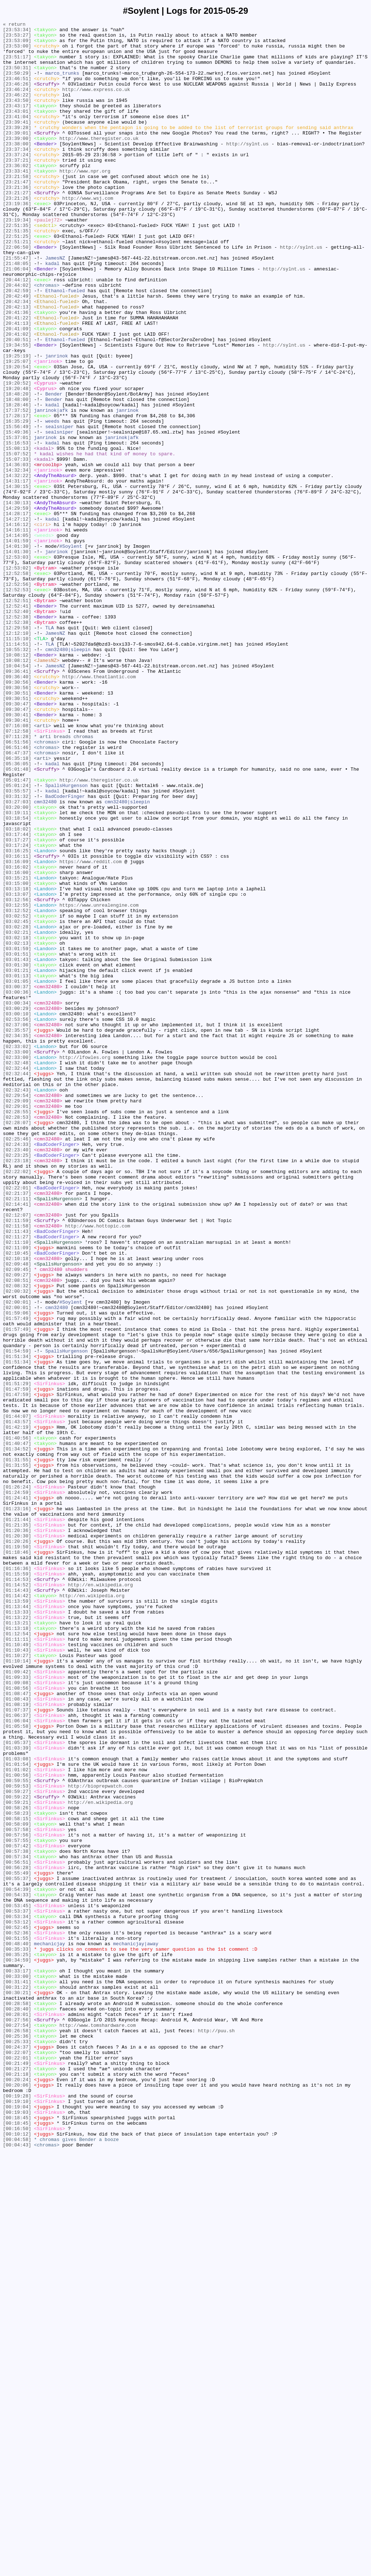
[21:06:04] (17, 318)
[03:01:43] (17, 1147)
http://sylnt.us (247, 168)
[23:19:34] (17, 260)
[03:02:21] (17, 1114)
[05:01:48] (17, 919)
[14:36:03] (17, 553)
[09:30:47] (17, 840)
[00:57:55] (17, 2204)
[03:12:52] (17, 1088)
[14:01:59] (17, 645)
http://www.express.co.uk (96, 103)
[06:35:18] (17, 906)
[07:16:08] (17, 867)
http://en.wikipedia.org (100, 1897)
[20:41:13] (17, 384)
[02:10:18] (17, 1506)
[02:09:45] (17, 1519)
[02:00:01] (17, 1558)
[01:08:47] (17, 2028)
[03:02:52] (17, 1095)
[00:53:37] (17, 2289)
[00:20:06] (17, 2498)
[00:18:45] (17, 2537)
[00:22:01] (17, 2465)
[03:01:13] (17, 1167)
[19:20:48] (17, 462)
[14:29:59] (17, 605)
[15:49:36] (17, 514)
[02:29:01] (17, 1323)
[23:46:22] (17, 110)
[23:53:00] (17, 51)
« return (14, 25)
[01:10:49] (17, 1969)
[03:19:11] (17, 971)
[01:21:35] (17, 1826)
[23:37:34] (17, 175)
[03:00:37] (17, 1180)
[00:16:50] (17, 2550)
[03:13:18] (17, 1062)
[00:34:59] (17, 2348)
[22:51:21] (17, 286)
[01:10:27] (17, 1982)
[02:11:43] (17, 1473)
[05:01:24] (17, 938)
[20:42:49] (17, 351)
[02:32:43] (17, 1304)
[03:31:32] (17, 951)
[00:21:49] (17, 2472)
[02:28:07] (17, 1343)
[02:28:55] (17, 1330)
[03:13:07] (17, 1069)
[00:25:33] (17, 2446)
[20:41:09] (17, 390)
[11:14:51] (17, 769)
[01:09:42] (17, 2002)
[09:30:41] (17, 853)
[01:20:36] (17, 1832)
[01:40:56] (17, 1721)
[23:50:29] (17, 83)
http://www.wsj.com (87, 234)
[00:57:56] (17, 2198)
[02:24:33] (17, 1369)
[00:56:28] (17, 2237)
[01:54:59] (17, 1617)
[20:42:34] (17, 358)
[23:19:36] (17, 240)
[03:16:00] (17, 1043)
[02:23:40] (17, 1375)
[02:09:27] (17, 1526)
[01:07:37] (17, 2048)
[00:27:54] (17, 2426)
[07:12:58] (17, 873)
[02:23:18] (17, 1389)
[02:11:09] (17, 1493)
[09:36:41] (17, 801)
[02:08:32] (17, 1539)
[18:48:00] (17, 475)
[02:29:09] (17, 1317)
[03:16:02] (17, 1036)
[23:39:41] (17, 142)
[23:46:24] (17, 103)
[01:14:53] (17, 1891)
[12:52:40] (17, 729)
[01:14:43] (17, 1904)
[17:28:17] (17, 495)
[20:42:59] (17, 344)
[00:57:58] (17, 2191)
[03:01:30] (17, 1154)
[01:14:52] (17, 1897)
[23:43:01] (17, 129)
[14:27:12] (17, 619)
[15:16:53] (17, 527)
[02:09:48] (17, 1512)
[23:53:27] (17, 38)
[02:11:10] (17, 1486)
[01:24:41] (17, 1793)
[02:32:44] (17, 1278)
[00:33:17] (17, 2361)
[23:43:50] (17, 116)
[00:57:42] (17, 2211)
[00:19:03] (17, 2530)
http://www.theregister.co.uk (98, 162)
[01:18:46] (17, 1858)
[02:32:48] (17, 1271)
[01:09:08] (17, 2015)
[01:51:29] (17, 1656)
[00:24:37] (17, 2452)
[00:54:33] (17, 2269)
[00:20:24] (17, 2491)
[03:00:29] (17, 1206)
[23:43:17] (17, 123)
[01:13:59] (17, 1917)
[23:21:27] (17, 227)
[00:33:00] (17, 2367)
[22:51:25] (17, 279)
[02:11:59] (17, 1460)
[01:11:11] (17, 1963)
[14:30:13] (17, 599)
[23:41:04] (17, 136)
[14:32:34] (17, 560)
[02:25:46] (17, 1362)
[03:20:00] (17, 964)
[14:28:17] (17, 612)
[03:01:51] (17, 1141)
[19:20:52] (17, 455)
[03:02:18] (17, 1121)
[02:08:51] (17, 1532)
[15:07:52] (17, 540)
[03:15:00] (17, 1056)
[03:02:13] (17, 1128)
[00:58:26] (17, 2165)
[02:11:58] (17, 1467)
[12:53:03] (17, 664)
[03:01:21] (17, 1160)
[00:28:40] (17, 2406)
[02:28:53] (17, 1336)
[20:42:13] (17, 364)
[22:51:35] (17, 266)
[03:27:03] (17, 958)
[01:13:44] (17, 1924)
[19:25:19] (17, 423)
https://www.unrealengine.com (98, 1082)
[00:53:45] (17, 2282)
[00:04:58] (17, 2563)
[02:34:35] (17, 1238)
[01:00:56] (17, 2126)
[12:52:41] (17, 723)
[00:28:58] (17, 2400)
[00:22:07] (17, 2459)
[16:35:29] (17, 501)
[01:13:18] (17, 1950)
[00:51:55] (17, 2322)
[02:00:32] (17, 1545)
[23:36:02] (17, 194)
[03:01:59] (17, 1134)
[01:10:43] (17, 1976)
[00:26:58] (17, 2433)
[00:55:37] (17, 2250)
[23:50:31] (17, 77)
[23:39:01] (17, 155)
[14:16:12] (17, 625)
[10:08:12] (17, 782)
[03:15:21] (17, 1049)
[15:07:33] (17, 547)
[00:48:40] (17, 2328)
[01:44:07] (17, 1695)
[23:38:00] (17, 168)
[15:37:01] (17, 521)
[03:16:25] (17, 1017)
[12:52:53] (17, 703)
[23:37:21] (17, 188)
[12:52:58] (17, 684)
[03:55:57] (17, 945)
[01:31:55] (17, 1747)
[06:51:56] (17, 886)
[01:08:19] (17, 2041)
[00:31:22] (17, 2380)
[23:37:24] (17, 181)
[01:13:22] (17, 1937)
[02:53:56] (17, 1219)
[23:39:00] (17, 162)
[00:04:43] (17, 2570)
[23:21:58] (17, 207)
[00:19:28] (17, 2511)
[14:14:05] (17, 638)
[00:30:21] (17, 2387)
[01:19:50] (17, 1852)
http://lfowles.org (84, 1265)
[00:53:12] (17, 2302)
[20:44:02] (17, 338)
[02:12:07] (17, 1454)
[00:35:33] (17, 2335)
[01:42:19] (17, 1708)
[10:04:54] (17, 795)
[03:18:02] (17, 990)
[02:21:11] (17, 1434)
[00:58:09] (17, 2185)
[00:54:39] (17, 2263)
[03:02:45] (17, 1101)
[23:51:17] (17, 64)
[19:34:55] (17, 410)
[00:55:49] (17, 2243)
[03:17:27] (17, 1004)
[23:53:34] (17, 31)
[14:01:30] (17, 651)
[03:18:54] (17, 977)
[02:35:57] (17, 1232)
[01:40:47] (17, 1728)
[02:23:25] (17, 1382)
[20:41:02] (17, 397)
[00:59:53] (17, 2139)
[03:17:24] (17, 1010)
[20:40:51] (17, 403)
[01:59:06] (17, 1571)
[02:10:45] (17, 1499)
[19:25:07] (17, 429)
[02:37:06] (17, 1225)
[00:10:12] (17, 2557)
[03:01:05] (17, 1173)
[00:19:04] (17, 2524)
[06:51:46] (17, 893)
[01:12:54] (17, 1956)
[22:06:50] (17, 292)
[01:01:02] (17, 2119)
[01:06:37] (17, 2054)
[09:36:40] (17, 808)
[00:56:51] (17, 2230)
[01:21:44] (17, 1819)
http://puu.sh (216, 2433)
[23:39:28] (17, 149)
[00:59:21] (17, 2158)
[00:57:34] (17, 2224)
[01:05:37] (17, 2087)
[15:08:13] (17, 534)
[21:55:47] (17, 305)
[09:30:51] (17, 827)
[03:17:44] (17, 997)
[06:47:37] (17, 899)
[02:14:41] (17, 1441)
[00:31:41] (17, 2374)
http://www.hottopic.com (97, 1467)
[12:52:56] (17, 697)
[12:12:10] (17, 756)
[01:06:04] (17, 2061)
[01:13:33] (17, 1930)
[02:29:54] (17, 1310)
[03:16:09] (17, 1030)
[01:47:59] (17, 1663)
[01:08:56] (17, 2021)
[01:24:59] (17, 1787)
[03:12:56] (17, 1075)
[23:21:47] (17, 214)
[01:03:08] (17, 2106)
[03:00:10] (17, 1212)
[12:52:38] (17, 736)
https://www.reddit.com (90, 1030)
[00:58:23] (17, 2172)
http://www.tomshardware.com (97, 2426)
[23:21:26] (17, 234)
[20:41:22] (17, 377)
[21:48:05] (17, 312)
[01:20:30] (17, 1839)
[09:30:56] (17, 814)
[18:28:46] (17, 482)
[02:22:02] (17, 1402)
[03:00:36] (17, 1186)
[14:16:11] (17, 632)
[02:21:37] (17, 1428)
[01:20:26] (17, 1845)
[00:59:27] (17, 2145)
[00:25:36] (17, 2439)
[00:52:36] (17, 2315)
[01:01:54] (17, 2113)
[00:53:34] (17, 2296)
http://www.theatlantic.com (99, 808)
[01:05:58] (17, 2067)
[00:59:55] (17, 2132)
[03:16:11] (17, 1023)
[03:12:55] (17, 1082)
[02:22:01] (17, 1421)
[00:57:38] (17, 2217)
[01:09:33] (17, 2008)
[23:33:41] (17, 201)
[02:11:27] (17, 1480)
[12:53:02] (17, 677)
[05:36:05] (17, 912)
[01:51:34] (17, 1623)
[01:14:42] (17, 1911)
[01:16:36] (17, 1878)
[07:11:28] (17, 880)
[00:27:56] (17, 2419)
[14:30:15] (17, 579)
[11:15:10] (17, 762)
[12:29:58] (17, 749)
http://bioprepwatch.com (100, 2139)
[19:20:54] (17, 436)
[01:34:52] (17, 1734)
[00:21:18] (17, 2485)
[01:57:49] (17, 1578)
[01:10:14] (17, 1989)
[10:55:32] (17, 775)
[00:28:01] (17, 2413)
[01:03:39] (17, 2093)
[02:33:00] (17, 1258)
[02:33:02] (17, 1251)
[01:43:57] (17, 1702)
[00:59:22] (17, 2152)
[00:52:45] (17, 2309)
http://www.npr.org (84, 201)
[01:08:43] (17, 2035)
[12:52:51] (17, 716)
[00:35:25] (17, 2341)
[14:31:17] (17, 573)
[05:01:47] (17, 932)
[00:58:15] (17, 2178)
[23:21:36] (17, 221)
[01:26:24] (17, 1780)
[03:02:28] (17, 1108)
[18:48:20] (17, 468)
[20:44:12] (17, 331)
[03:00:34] (17, 1199)
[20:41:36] (17, 371)
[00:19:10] (17, 2517)
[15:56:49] (17, 508)
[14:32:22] (17, 566)
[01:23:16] (17, 1806)
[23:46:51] (17, 90)
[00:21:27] (17, 2478)
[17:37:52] (17, 488)
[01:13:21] (17, 1943)
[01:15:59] (17, 1884)
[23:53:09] (17, 44)
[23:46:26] (17, 97)
